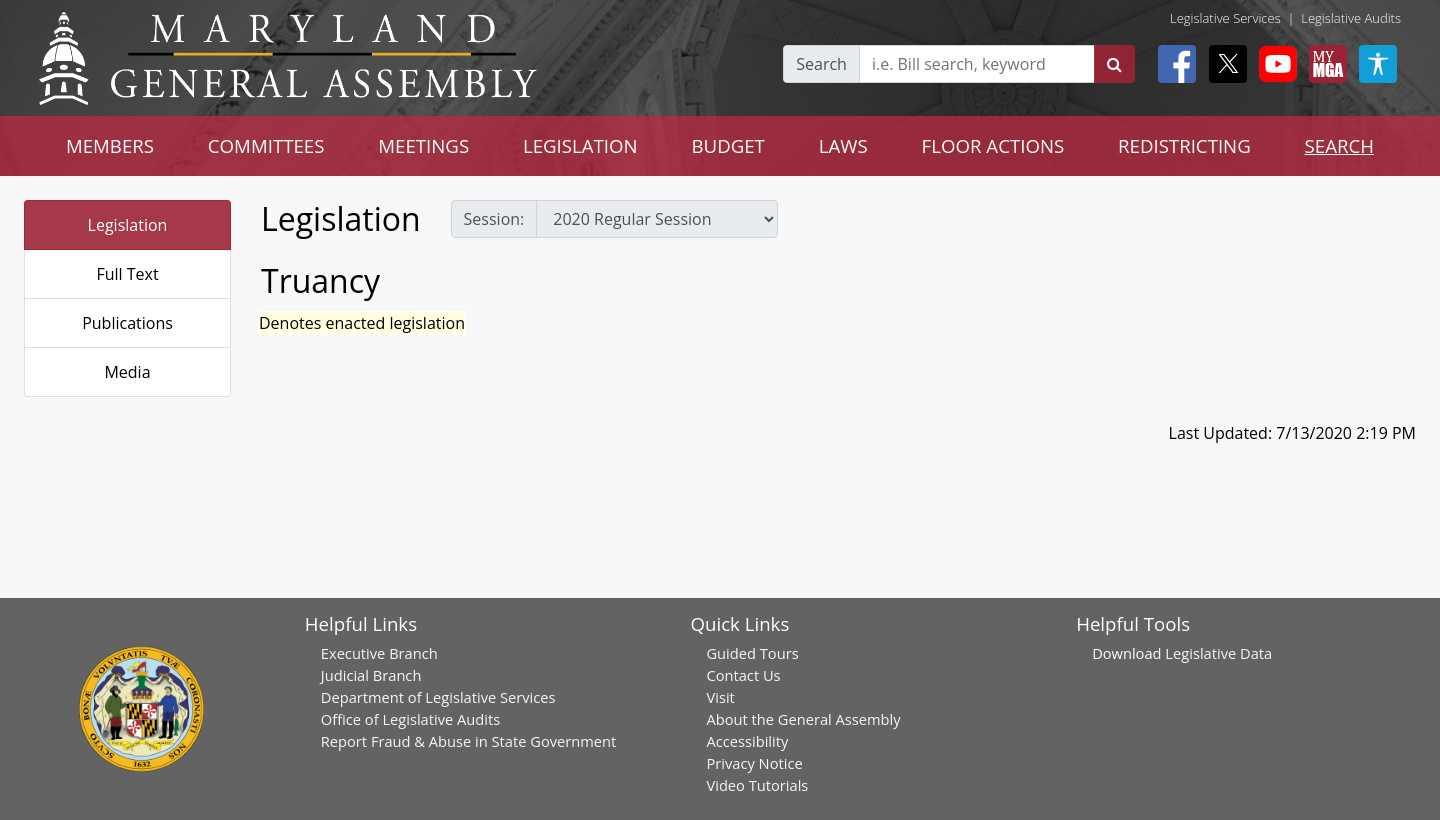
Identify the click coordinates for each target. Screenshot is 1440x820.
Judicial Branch (371, 675)
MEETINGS (423, 145)
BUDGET (728, 145)
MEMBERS (110, 145)
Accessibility (747, 741)
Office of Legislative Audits (410, 719)
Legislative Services (1225, 18)
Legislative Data (1218, 653)
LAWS (843, 145)
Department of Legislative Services (438, 697)
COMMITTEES (266, 145)
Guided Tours (752, 653)
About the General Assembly (803, 719)
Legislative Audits (1351, 18)
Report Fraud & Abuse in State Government (468, 741)
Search (821, 64)
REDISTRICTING (1184, 145)
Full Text (127, 274)
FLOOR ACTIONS (993, 145)
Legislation (128, 225)
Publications (127, 323)
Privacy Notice (754, 763)
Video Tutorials (757, 785)
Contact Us (743, 675)
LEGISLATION (580, 145)
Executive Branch (379, 653)
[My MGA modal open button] (1324, 64)
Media (127, 372)
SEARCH (1339, 145)
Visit (720, 697)
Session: (494, 219)
